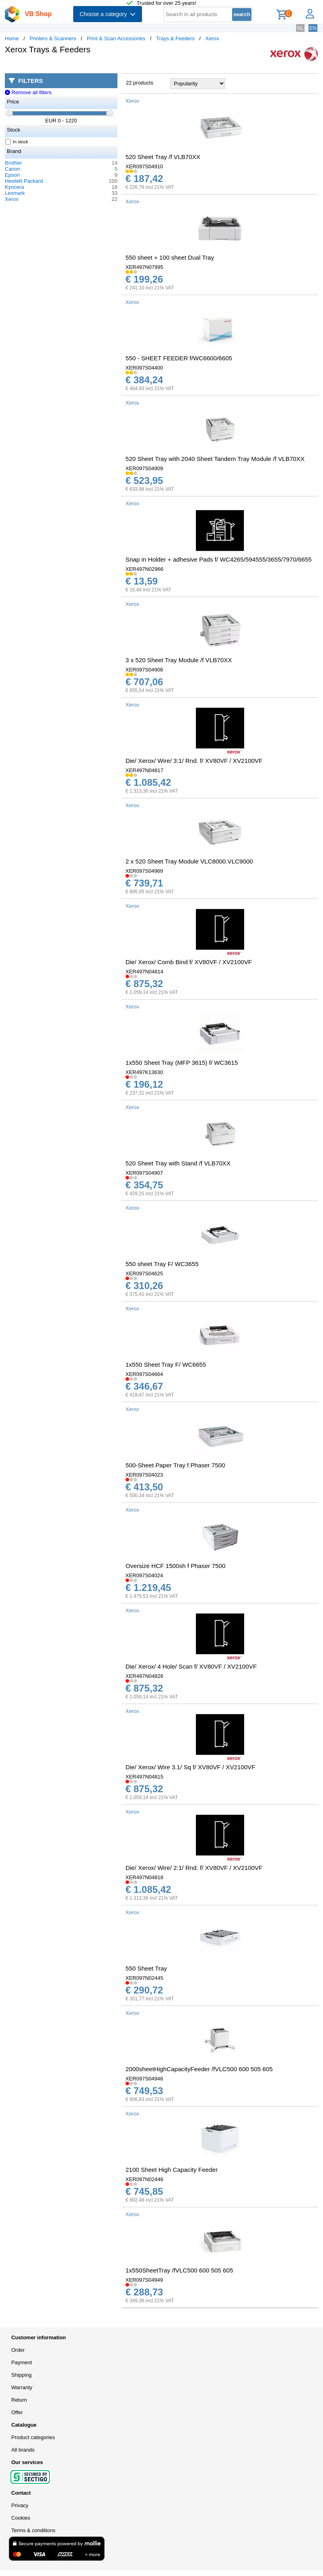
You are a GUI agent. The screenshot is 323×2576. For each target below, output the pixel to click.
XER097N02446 (144, 2179)
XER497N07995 (144, 267)
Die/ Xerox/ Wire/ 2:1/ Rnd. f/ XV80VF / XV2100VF (194, 1867)
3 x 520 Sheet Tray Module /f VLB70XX (178, 660)
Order (18, 2350)
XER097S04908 (144, 670)
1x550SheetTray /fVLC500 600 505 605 (179, 2270)
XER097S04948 (144, 2079)
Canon (12, 169)
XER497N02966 (144, 569)
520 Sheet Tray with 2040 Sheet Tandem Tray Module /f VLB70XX (214, 458)
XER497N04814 (144, 972)
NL (300, 28)
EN (313, 28)
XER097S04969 (144, 871)
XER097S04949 (144, 2280)
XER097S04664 (144, 1374)
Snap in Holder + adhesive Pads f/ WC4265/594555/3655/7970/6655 (218, 559)
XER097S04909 (144, 468)
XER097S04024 (144, 1575)
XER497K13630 (144, 1072)
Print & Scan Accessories (116, 38)
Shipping (21, 2375)
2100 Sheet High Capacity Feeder (171, 2169)
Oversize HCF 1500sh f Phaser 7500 (175, 1565)
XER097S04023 (144, 1475)
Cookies (20, 2518)
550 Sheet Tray (146, 1968)
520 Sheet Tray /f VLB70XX (162, 156)
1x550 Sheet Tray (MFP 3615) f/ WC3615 (181, 1062)
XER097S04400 (144, 368)
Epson (12, 175)
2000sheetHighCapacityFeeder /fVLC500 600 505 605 (199, 2069)
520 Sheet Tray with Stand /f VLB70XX (177, 1163)
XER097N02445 (144, 1978)
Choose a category (108, 14)
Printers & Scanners (53, 38)
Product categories (33, 2437)
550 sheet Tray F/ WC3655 (162, 1263)
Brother (13, 163)
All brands (23, 2450)
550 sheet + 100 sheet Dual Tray (169, 257)
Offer (17, 2412)
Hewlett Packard (24, 181)
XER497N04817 (144, 770)
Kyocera (14, 187)
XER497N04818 (144, 1877)
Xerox (212, 38)
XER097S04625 (144, 1273)
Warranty (21, 2387)
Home (12, 38)
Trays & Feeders (175, 38)
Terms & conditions (33, 2530)
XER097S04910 (144, 166)
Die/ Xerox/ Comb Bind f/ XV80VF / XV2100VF (188, 962)
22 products (139, 83)
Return (19, 2400)
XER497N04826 (144, 1676)
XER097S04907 (144, 1173)
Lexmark (15, 193)
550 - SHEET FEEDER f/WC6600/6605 (178, 358)
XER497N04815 (144, 1777)
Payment (21, 2362)
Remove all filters (28, 92)
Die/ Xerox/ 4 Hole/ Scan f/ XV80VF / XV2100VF (191, 1666)
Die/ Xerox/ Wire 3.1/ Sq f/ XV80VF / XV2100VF (190, 1767)
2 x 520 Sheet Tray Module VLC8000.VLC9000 (189, 861)
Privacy (20, 2505)
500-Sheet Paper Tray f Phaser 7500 (175, 1465)
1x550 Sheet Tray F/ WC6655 (165, 1364)
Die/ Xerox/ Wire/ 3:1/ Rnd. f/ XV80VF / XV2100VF (194, 760)
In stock (17, 141)
